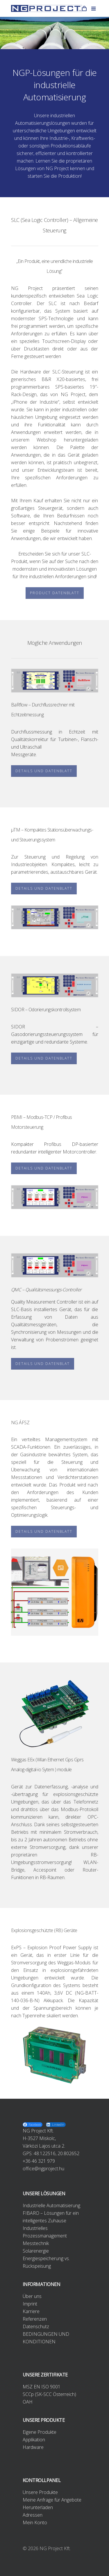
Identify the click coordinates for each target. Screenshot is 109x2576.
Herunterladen (38, 2507)
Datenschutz (36, 2326)
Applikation (34, 2439)
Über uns (32, 2296)
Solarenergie (36, 2251)
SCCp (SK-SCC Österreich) (49, 2394)
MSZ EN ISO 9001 (41, 2386)
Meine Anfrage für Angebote (52, 2500)
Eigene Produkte (39, 2432)
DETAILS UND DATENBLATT (43, 770)
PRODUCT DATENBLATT (54, 592)
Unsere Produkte (40, 2492)
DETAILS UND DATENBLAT (42, 1363)
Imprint (30, 2304)
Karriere (31, 2311)
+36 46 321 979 (39, 2161)
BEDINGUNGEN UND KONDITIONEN (46, 2338)
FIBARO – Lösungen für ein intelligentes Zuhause (51, 2217)
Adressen (32, 2515)
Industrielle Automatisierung (51, 2205)
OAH (28, 2402)
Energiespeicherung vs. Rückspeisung (46, 2262)
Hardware (33, 2447)
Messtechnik (36, 2243)
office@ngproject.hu (43, 2168)
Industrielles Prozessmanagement (45, 2232)
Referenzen (35, 2319)
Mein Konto (35, 2522)
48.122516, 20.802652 (56, 2153)
